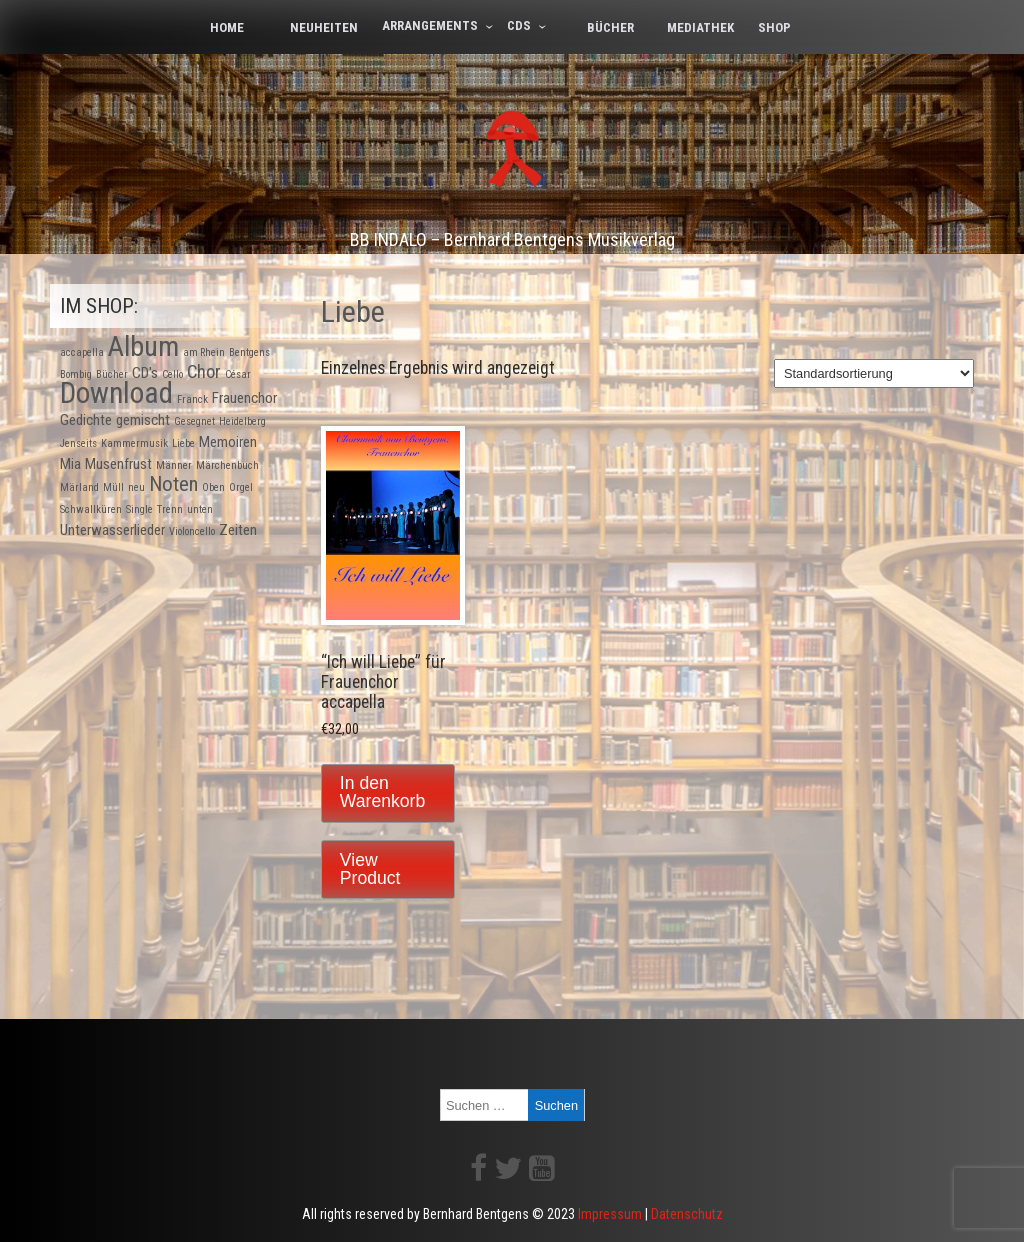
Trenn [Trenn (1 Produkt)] (170, 509)
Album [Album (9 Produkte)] (143, 346)
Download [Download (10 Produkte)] (116, 393)
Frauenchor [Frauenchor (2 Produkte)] (244, 398)
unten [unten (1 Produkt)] (200, 509)
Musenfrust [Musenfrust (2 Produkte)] (118, 464)
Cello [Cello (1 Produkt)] (172, 374)
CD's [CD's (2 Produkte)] (145, 373)
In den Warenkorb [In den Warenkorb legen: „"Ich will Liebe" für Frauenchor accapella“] (382, 792)
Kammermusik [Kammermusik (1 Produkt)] (134, 443)
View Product (370, 869)
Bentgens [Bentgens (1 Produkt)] (249, 352)
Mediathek (700, 27)
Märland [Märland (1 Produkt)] (79, 487)
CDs (519, 25)
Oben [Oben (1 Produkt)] (213, 487)
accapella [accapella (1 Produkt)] (82, 352)
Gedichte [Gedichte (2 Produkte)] (86, 420)
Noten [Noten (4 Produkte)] (173, 484)
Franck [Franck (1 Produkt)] (192, 399)
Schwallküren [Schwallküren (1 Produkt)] (91, 509)
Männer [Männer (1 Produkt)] (174, 465)
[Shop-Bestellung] (874, 373)
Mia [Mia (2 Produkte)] (70, 464)
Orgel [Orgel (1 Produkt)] (241, 487)
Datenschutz (687, 1214)
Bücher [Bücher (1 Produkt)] (112, 374)
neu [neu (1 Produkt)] (136, 487)
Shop (774, 27)
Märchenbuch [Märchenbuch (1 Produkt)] (227, 465)
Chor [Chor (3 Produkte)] (204, 371)
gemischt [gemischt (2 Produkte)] (143, 420)
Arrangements (430, 25)
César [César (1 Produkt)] (238, 374)
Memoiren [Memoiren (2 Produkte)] (228, 442)
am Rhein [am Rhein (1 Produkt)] (204, 352)
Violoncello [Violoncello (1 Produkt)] (192, 531)
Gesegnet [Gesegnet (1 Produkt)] (194, 421)
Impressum (610, 1214)
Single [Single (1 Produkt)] (139, 509)
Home (227, 27)
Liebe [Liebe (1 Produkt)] (183, 443)
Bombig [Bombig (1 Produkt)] (76, 374)
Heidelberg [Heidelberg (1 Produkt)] (242, 421)
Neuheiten (324, 27)
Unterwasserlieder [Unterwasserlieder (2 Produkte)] (112, 530)
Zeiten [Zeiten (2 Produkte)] (238, 530)
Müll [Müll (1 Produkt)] (113, 487)
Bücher (610, 27)
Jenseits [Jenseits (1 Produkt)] (78, 443)
